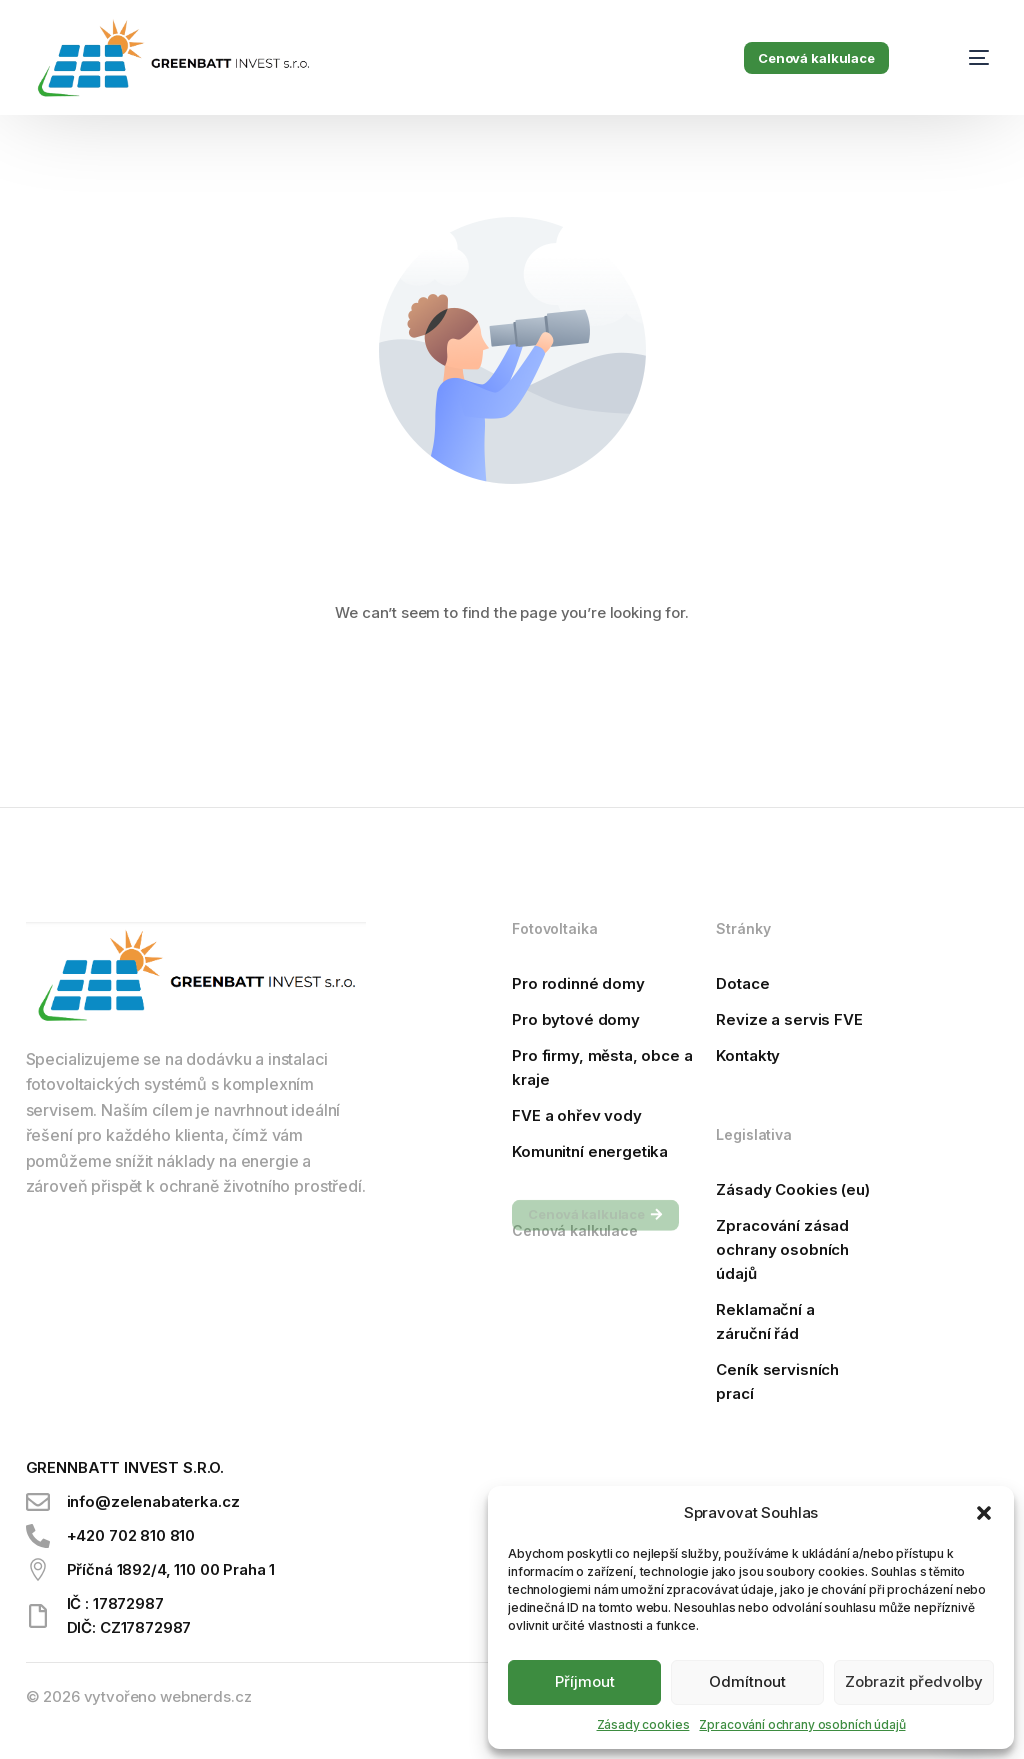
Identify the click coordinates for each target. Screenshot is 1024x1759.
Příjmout (585, 1681)
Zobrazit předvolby (914, 1681)
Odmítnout (747, 1681)
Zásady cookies (643, 1724)
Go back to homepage (511, 691)
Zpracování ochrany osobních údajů (802, 1724)
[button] (984, 1513)
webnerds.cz (205, 1696)
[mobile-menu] (959, 58)
